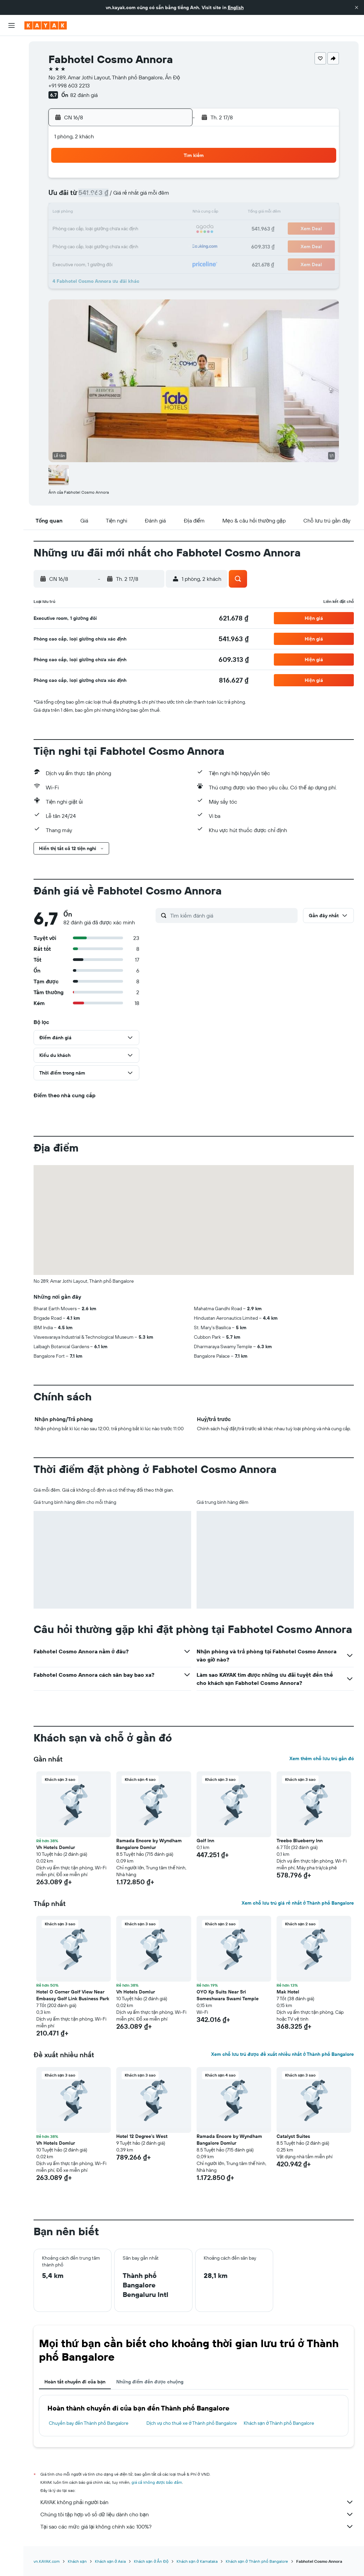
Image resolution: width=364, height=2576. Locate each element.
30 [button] (170, 245)
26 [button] (106, 245)
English (236, 7)
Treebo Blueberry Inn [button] (300, 1840)
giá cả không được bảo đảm (157, 2482)
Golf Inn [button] (205, 1840)
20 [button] (122, 229)
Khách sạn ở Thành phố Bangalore (279, 2423)
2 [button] (171, 180)
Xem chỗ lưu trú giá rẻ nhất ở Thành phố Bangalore (298, 1903)
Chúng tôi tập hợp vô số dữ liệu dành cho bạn (197, 2514)
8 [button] (154, 196)
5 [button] (105, 196)
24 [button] (73, 245)
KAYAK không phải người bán (197, 2502)
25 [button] (89, 245)
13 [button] (122, 213)
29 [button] (154, 245)
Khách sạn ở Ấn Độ (151, 2561)
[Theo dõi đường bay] (11, 108)
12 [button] (105, 213)
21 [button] (138, 229)
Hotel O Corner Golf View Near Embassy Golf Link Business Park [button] (72, 1995)
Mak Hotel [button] (288, 1992)
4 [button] (89, 196)
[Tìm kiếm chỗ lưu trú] (11, 60)
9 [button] (171, 196)
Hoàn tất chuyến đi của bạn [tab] (74, 2382)
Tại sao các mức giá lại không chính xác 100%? (197, 2526)
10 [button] (73, 213)
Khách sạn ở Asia (110, 2561)
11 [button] (89, 213)
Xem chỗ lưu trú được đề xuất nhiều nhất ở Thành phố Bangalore (282, 2054)
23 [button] (171, 229)
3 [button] (73, 196)
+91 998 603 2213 (69, 85)
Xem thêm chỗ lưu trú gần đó (321, 1758)
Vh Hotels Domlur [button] (55, 1847)
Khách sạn (77, 2561)
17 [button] (73, 229)
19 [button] (105, 229)
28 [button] (138, 245)
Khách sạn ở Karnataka (197, 2561)
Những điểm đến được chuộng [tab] (149, 2382)
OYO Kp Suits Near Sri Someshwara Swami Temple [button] (228, 1995)
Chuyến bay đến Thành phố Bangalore (88, 2423)
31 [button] (73, 261)
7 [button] (138, 196)
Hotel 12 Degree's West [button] (141, 2136)
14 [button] (138, 213)
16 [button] (171, 213)
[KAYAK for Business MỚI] (11, 122)
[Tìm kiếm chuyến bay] (11, 46)
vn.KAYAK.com (47, 2561)
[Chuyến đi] (11, 142)
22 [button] (154, 229)
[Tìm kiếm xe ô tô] (11, 74)
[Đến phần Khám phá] (11, 94)
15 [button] (154, 213)
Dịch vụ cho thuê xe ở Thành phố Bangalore (191, 2423)
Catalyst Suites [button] (293, 2136)
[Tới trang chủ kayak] (45, 25)
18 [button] (89, 229)
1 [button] (155, 180)
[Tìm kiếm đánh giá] (232, 915)
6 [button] (122, 196)
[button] (356, 7)
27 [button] (122, 245)
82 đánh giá (84, 95)
